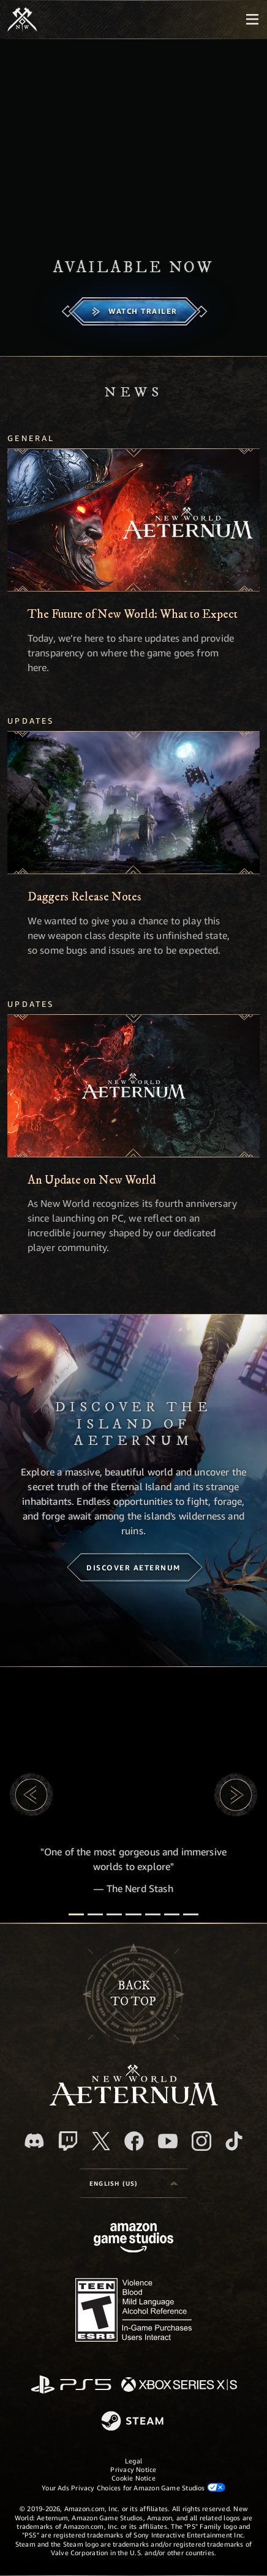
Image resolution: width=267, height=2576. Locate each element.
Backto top (133, 1994)
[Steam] (133, 2422)
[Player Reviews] (171, 1914)
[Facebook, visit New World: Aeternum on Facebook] (134, 2141)
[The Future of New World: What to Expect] (133, 520)
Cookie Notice (133, 2478)
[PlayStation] (71, 2385)
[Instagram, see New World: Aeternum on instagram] (201, 2141)
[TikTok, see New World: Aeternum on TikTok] (234, 2141)
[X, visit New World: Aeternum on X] (101, 2141)
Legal (133, 2461)
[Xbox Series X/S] (179, 2385)
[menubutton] (252, 19)
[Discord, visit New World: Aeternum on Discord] (34, 2140)
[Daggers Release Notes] (133, 802)
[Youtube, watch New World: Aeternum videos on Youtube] (168, 2141)
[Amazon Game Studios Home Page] (133, 2239)
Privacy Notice (133, 2469)
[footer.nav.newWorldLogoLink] (134, 2102)
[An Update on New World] (133, 1085)
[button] (31, 1794)
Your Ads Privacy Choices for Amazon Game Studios (133, 2487)
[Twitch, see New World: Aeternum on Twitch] (68, 2141)
